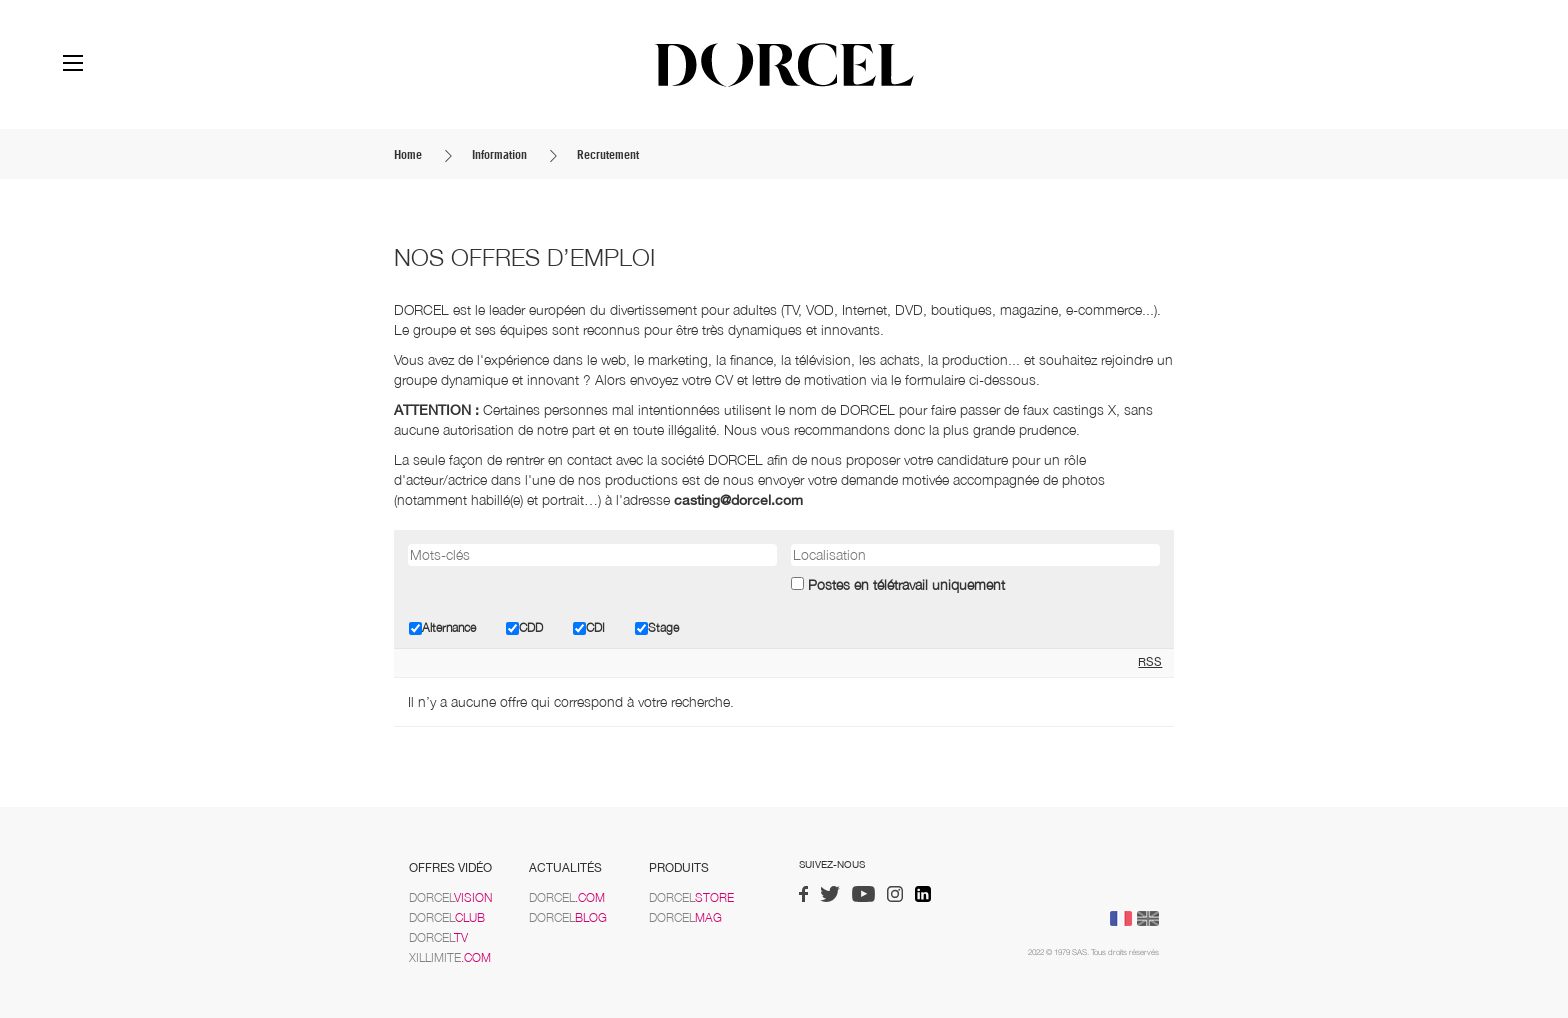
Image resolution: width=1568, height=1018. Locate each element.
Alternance (442, 628)
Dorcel (450, 897)
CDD (524, 628)
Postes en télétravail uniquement (906, 584)
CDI (589, 628)
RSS (1150, 661)
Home (408, 154)
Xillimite (450, 957)
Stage (657, 628)
